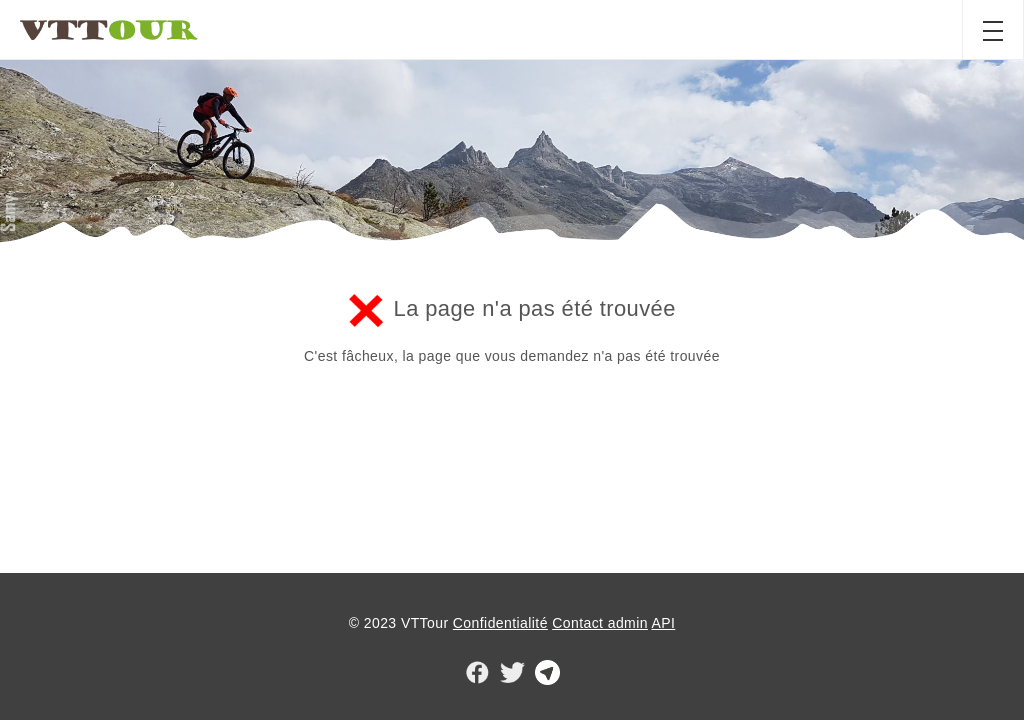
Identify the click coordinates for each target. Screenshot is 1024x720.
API (663, 623)
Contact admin (600, 623)
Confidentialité (500, 623)
